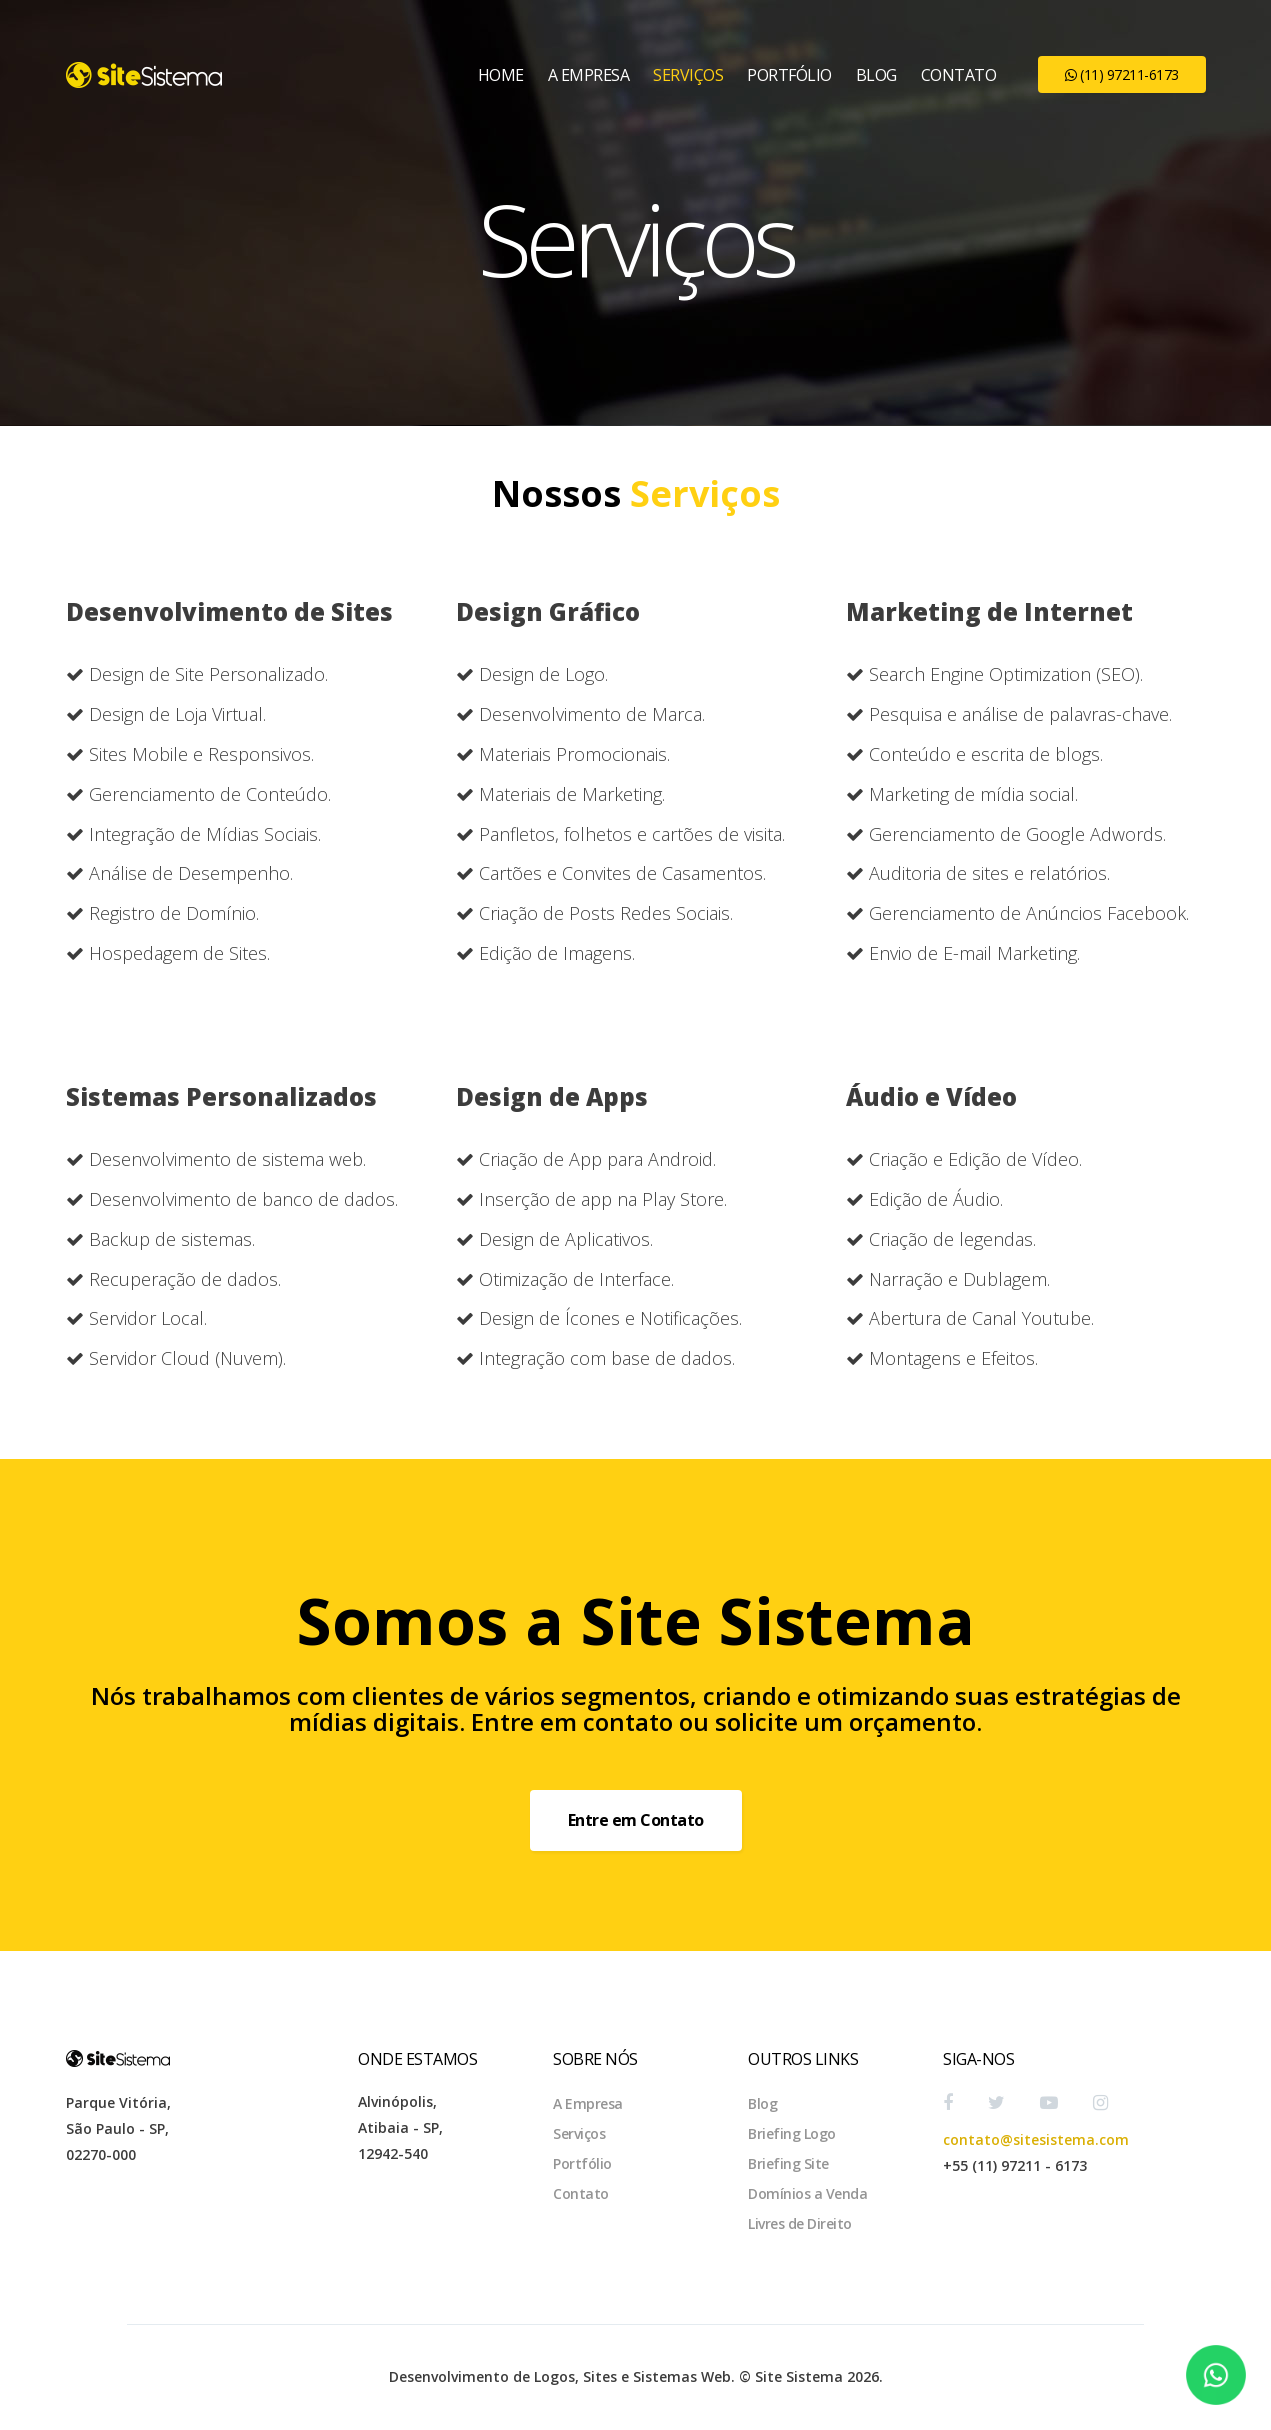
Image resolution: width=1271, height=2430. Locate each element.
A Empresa (589, 75)
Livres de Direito (800, 2223)
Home (501, 75)
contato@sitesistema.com (1036, 2139)
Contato (959, 75)
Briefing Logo (792, 2133)
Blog (876, 75)
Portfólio (789, 75)
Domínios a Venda (807, 2193)
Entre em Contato (636, 1820)
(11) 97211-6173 (1122, 74)
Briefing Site (788, 2163)
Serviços (688, 75)
